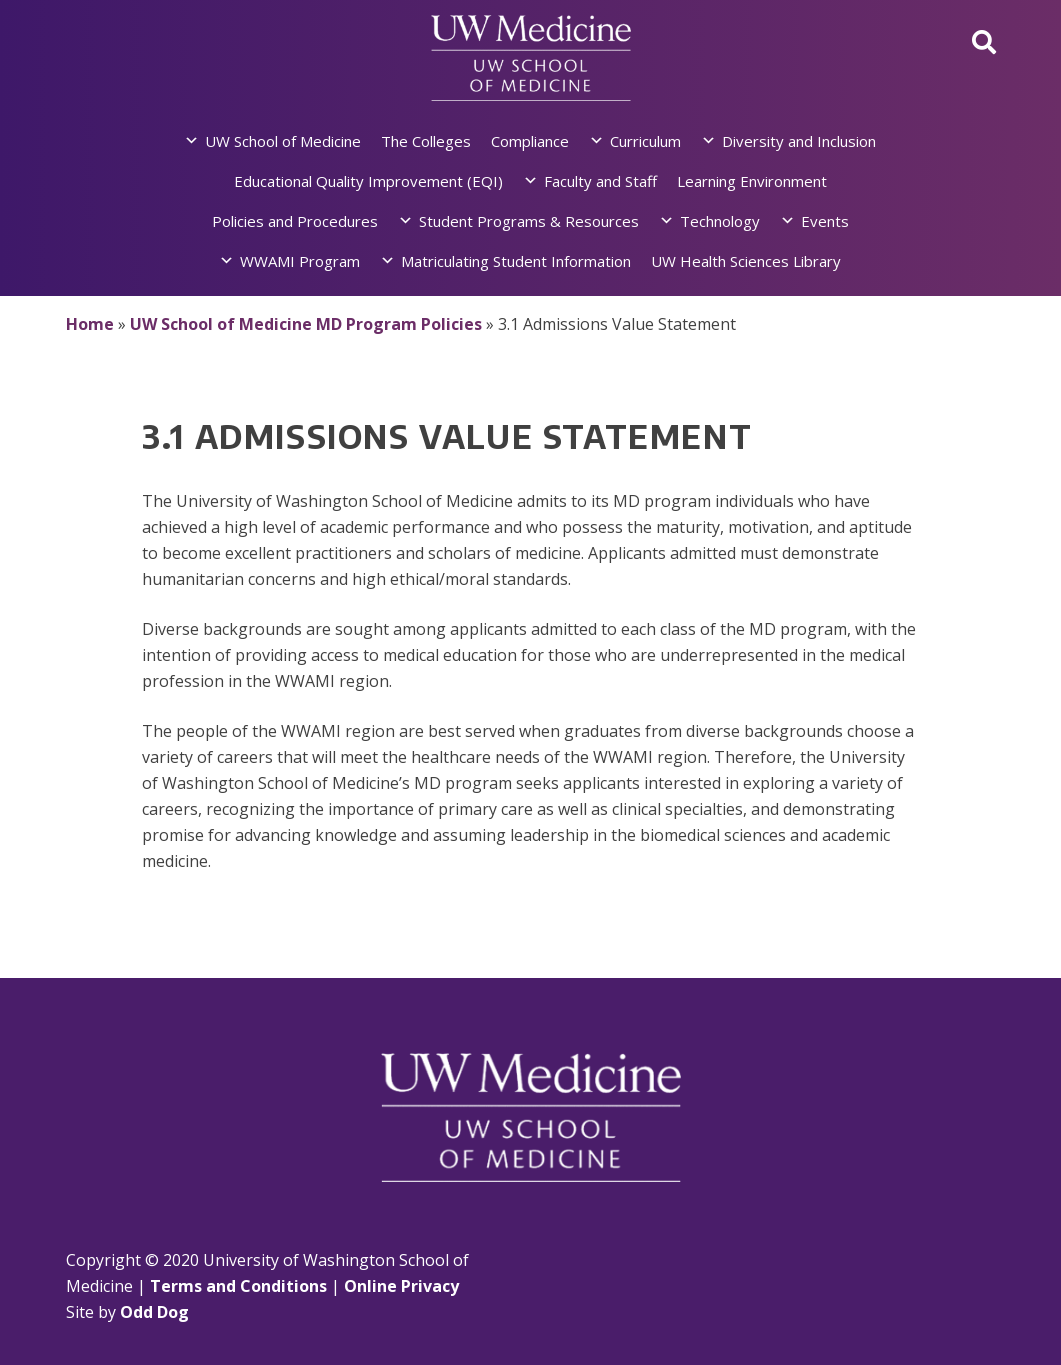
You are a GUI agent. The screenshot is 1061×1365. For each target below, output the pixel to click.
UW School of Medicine (283, 141)
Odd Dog (154, 1312)
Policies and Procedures (295, 221)
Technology (720, 221)
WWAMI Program (300, 261)
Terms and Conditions (238, 1286)
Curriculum (645, 141)
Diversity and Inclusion (799, 141)
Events (825, 221)
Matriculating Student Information (516, 261)
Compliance (530, 141)
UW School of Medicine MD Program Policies (306, 324)
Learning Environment (752, 181)
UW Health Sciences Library (746, 261)
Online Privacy (401, 1286)
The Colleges (426, 141)
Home (90, 324)
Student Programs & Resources (529, 221)
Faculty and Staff (600, 181)
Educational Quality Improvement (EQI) (368, 181)
